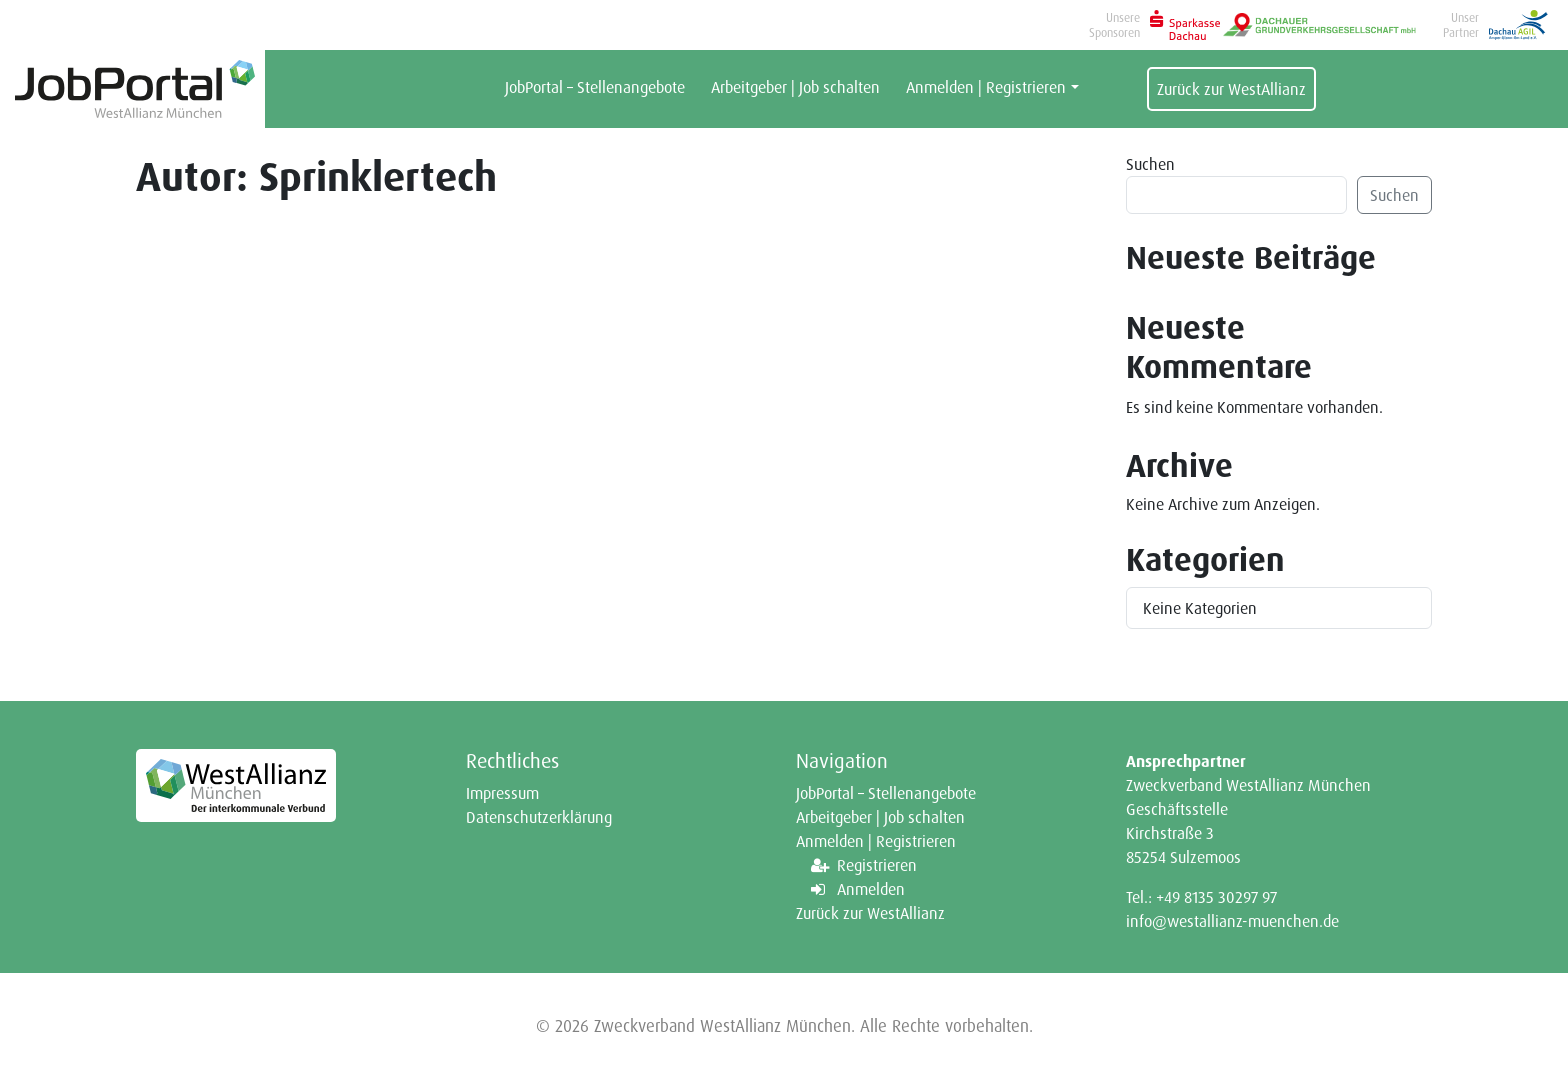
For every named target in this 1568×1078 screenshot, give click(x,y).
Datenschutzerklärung (539, 817)
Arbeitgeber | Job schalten (795, 87)
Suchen (1150, 164)
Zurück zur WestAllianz (1231, 89)
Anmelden (871, 889)
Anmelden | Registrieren (986, 87)
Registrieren (877, 865)
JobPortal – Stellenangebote (595, 87)
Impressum (502, 793)
